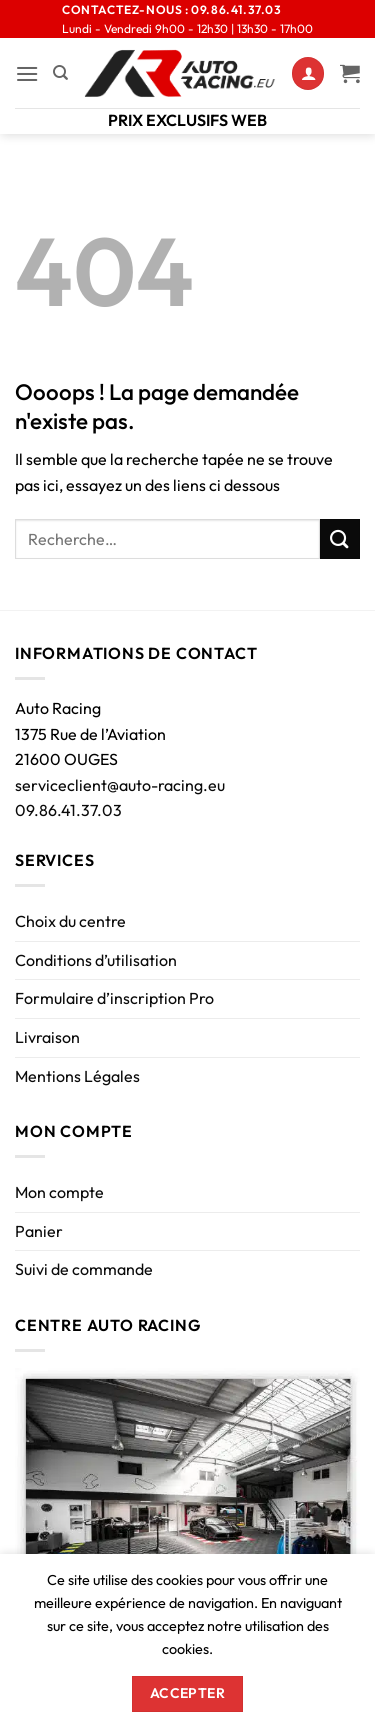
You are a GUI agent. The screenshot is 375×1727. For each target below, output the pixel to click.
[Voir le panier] (350, 73)
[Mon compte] (308, 73)
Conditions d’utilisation (96, 960)
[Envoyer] (340, 538)
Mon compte (59, 1192)
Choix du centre (70, 921)
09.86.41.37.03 (68, 810)
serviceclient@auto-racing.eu (120, 785)
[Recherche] (60, 73)
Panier (39, 1231)
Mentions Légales (77, 1076)
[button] (27, 73)
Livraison (47, 1037)
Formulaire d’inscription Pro (114, 998)
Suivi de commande (84, 1269)
